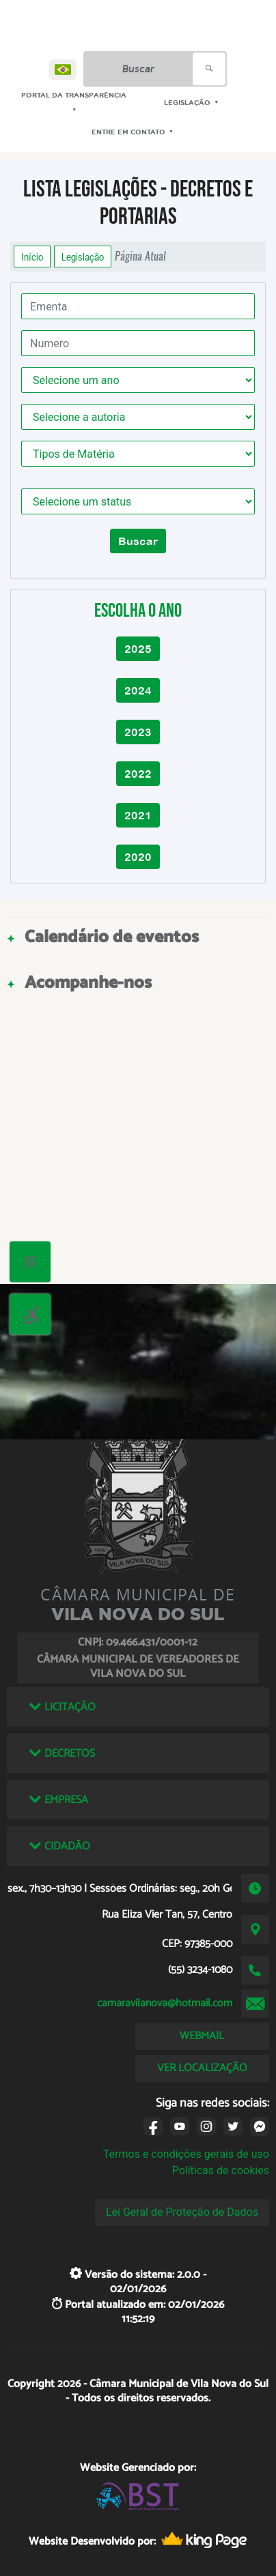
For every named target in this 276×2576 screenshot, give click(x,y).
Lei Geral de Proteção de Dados (182, 2212)
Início (32, 256)
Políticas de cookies (220, 2170)
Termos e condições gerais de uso (186, 2154)
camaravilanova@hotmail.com (164, 2003)
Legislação (82, 256)
